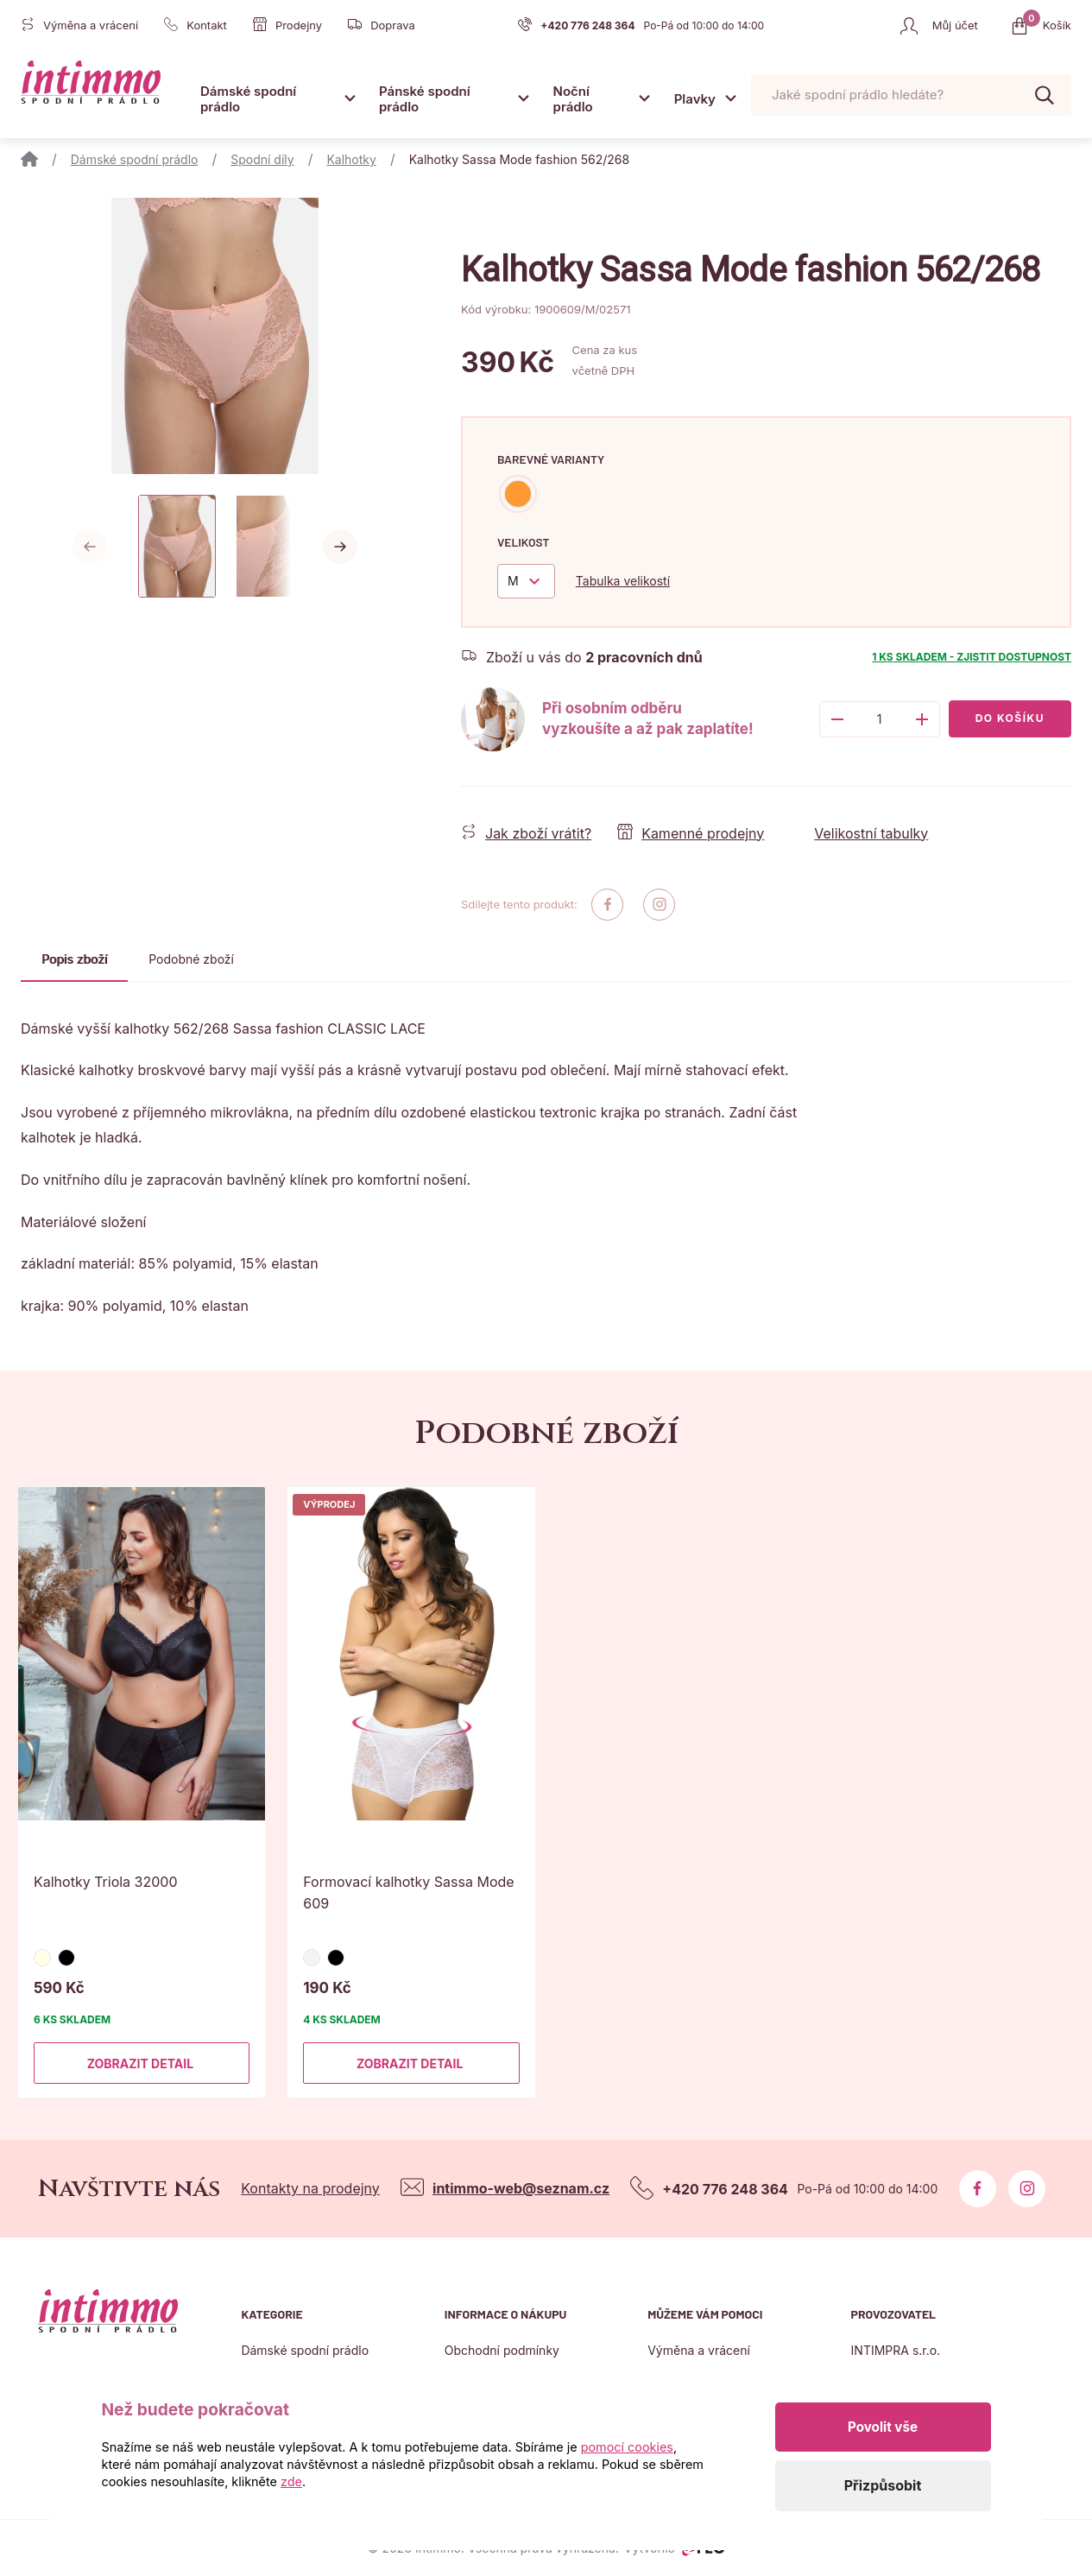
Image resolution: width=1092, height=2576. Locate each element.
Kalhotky (351, 159)
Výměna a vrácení (698, 2350)
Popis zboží (74, 959)
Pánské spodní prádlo (424, 99)
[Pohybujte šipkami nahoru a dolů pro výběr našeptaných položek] (911, 95)
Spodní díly (262, 159)
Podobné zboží (191, 959)
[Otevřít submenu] (350, 98)
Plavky (695, 99)
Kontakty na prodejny (310, 2188)
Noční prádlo (573, 99)
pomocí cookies (627, 2447)
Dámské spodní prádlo (248, 99)
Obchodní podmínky (502, 2350)
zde (291, 2481)
